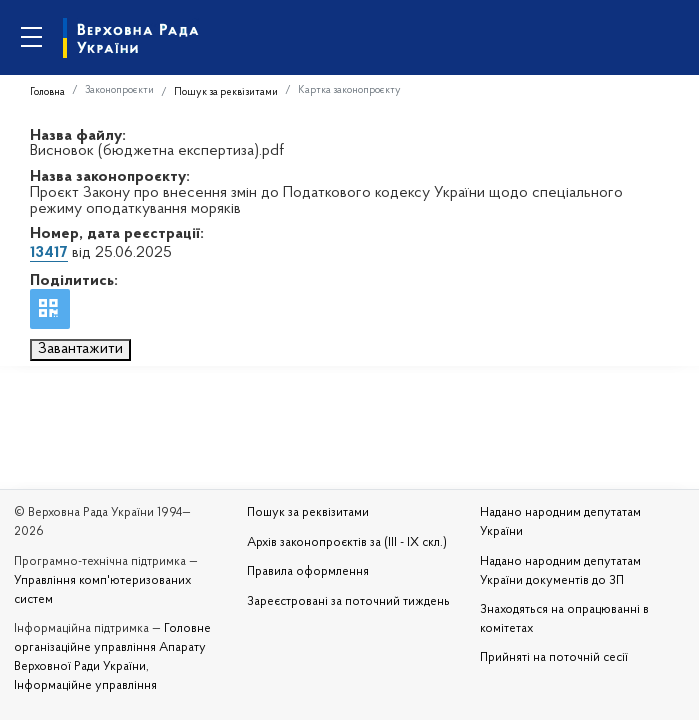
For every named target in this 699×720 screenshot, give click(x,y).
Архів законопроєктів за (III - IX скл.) (347, 543)
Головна (47, 92)
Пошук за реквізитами (226, 92)
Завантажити (80, 349)
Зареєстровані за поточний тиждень (348, 602)
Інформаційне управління (85, 686)
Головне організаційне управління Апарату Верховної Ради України (112, 648)
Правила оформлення (308, 572)
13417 (49, 253)
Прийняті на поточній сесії (554, 658)
